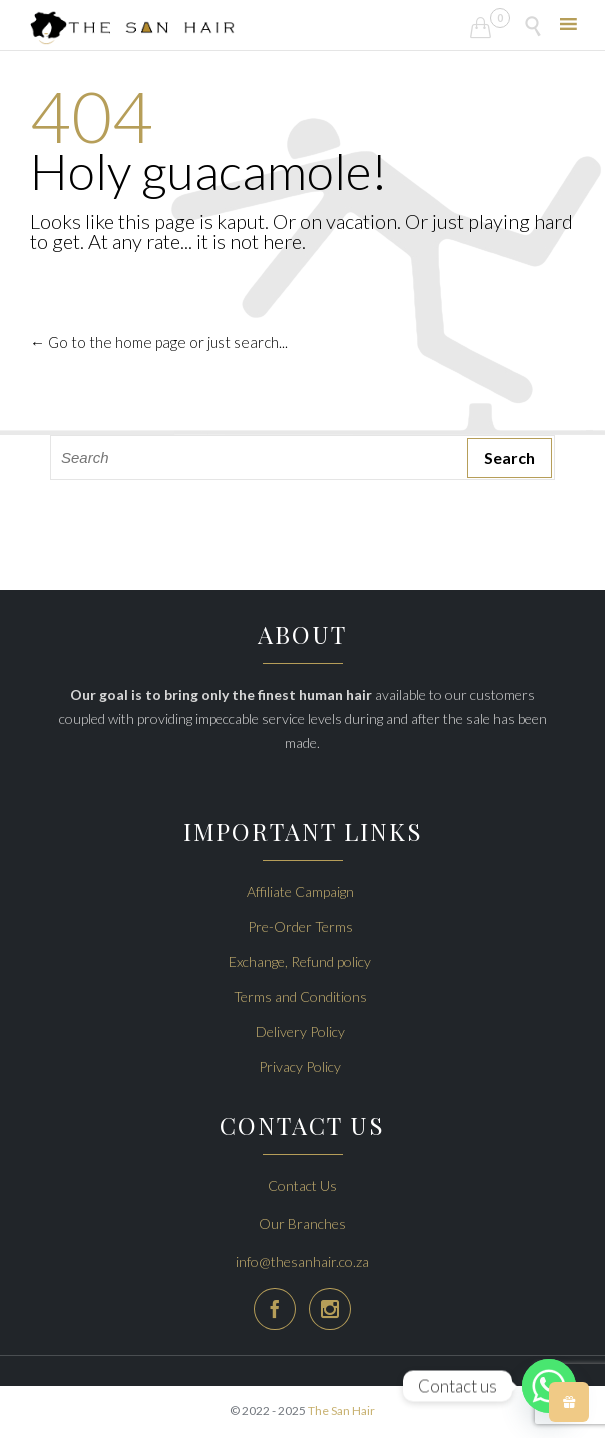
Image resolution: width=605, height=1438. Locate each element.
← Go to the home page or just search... (159, 342)
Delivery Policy (300, 1031)
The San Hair (341, 1410)
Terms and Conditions (300, 996)
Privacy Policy (300, 1066)
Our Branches (302, 1223)
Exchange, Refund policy (300, 961)
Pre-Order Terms (300, 926)
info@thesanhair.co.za (302, 1261)
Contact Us (302, 1185)
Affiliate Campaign (300, 891)
